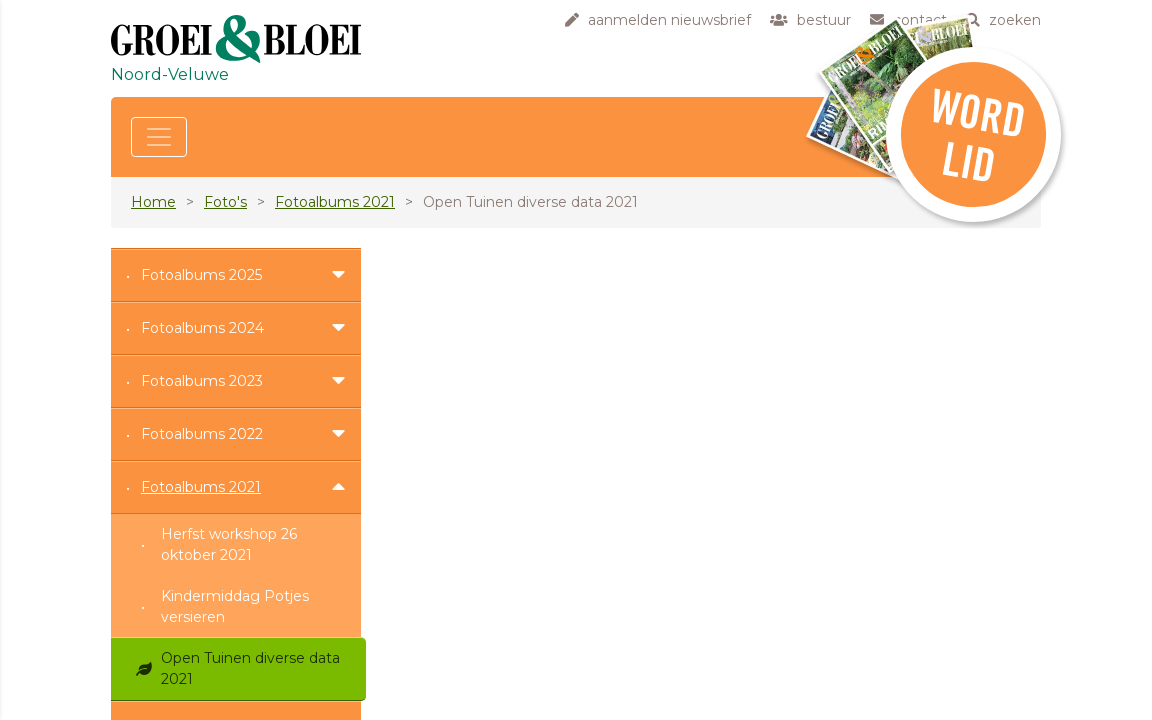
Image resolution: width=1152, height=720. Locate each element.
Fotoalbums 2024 (202, 328)
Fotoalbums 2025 (201, 275)
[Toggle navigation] (159, 137)
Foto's (225, 202)
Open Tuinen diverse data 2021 (250, 668)
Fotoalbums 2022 (202, 434)
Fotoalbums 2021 (335, 202)
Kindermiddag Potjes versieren (235, 606)
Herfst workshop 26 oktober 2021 (229, 544)
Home (153, 202)
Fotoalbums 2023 (202, 381)
